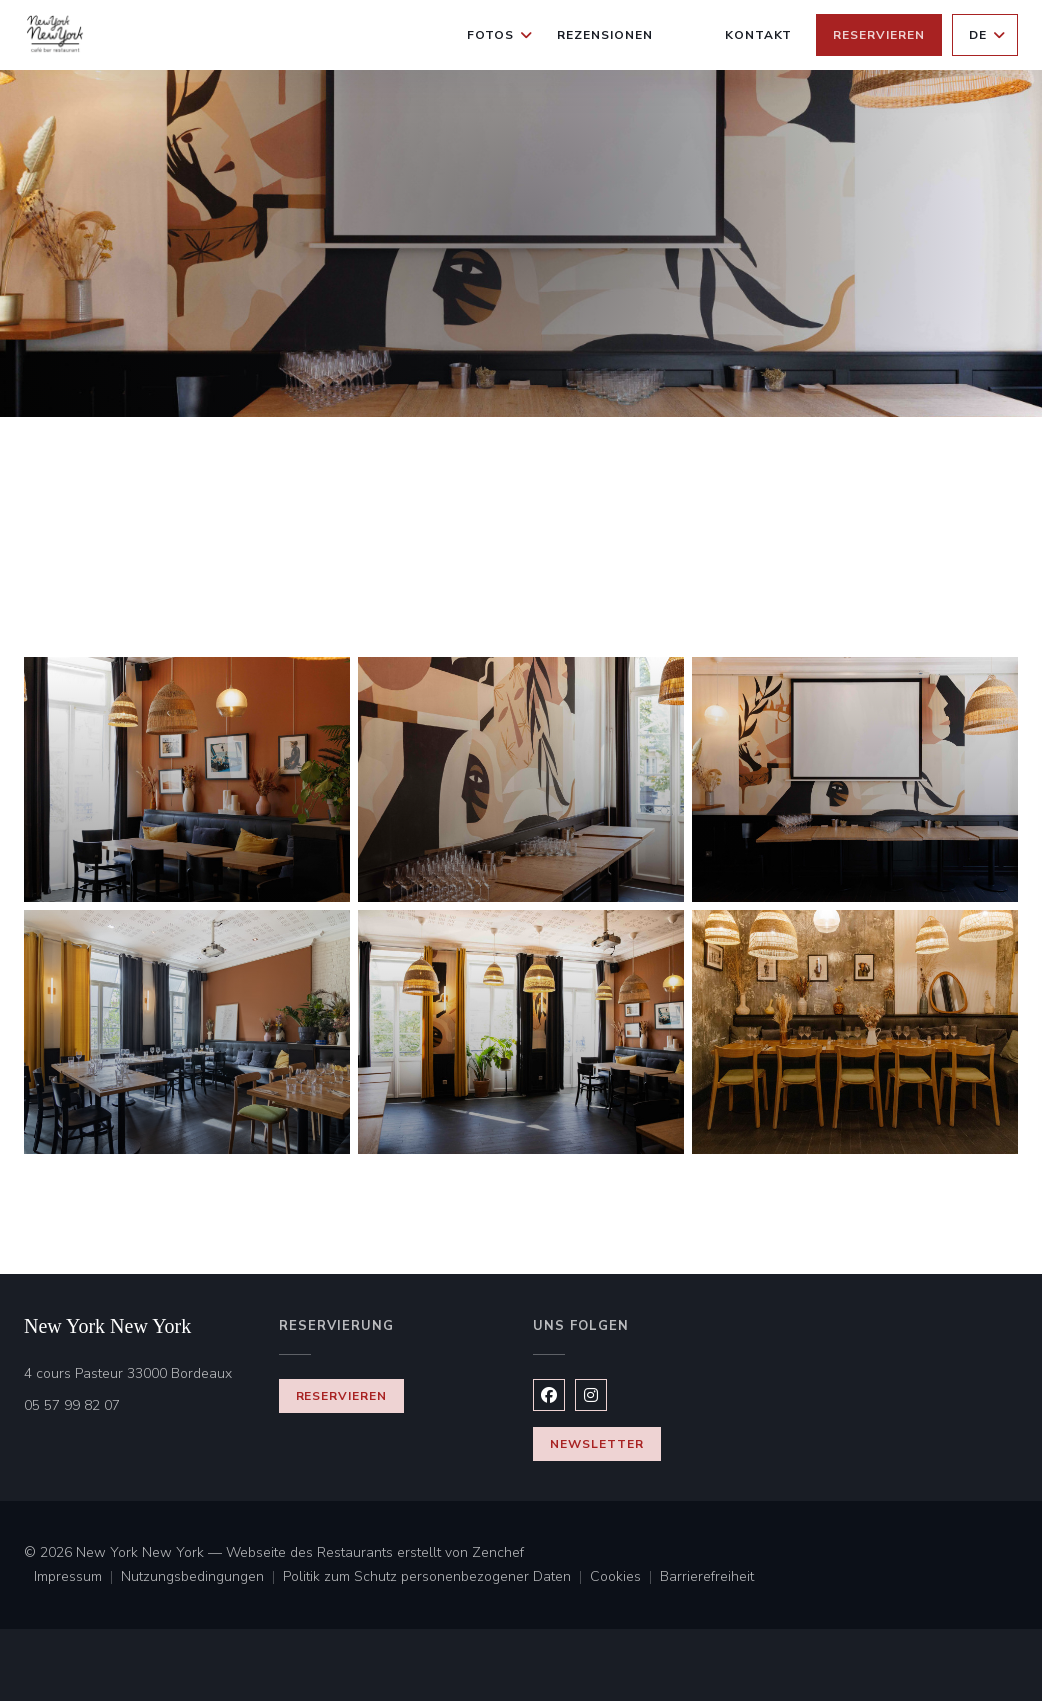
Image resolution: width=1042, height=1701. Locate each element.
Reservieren (879, 35)
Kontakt (759, 35)
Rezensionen (605, 35)
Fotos (500, 35)
